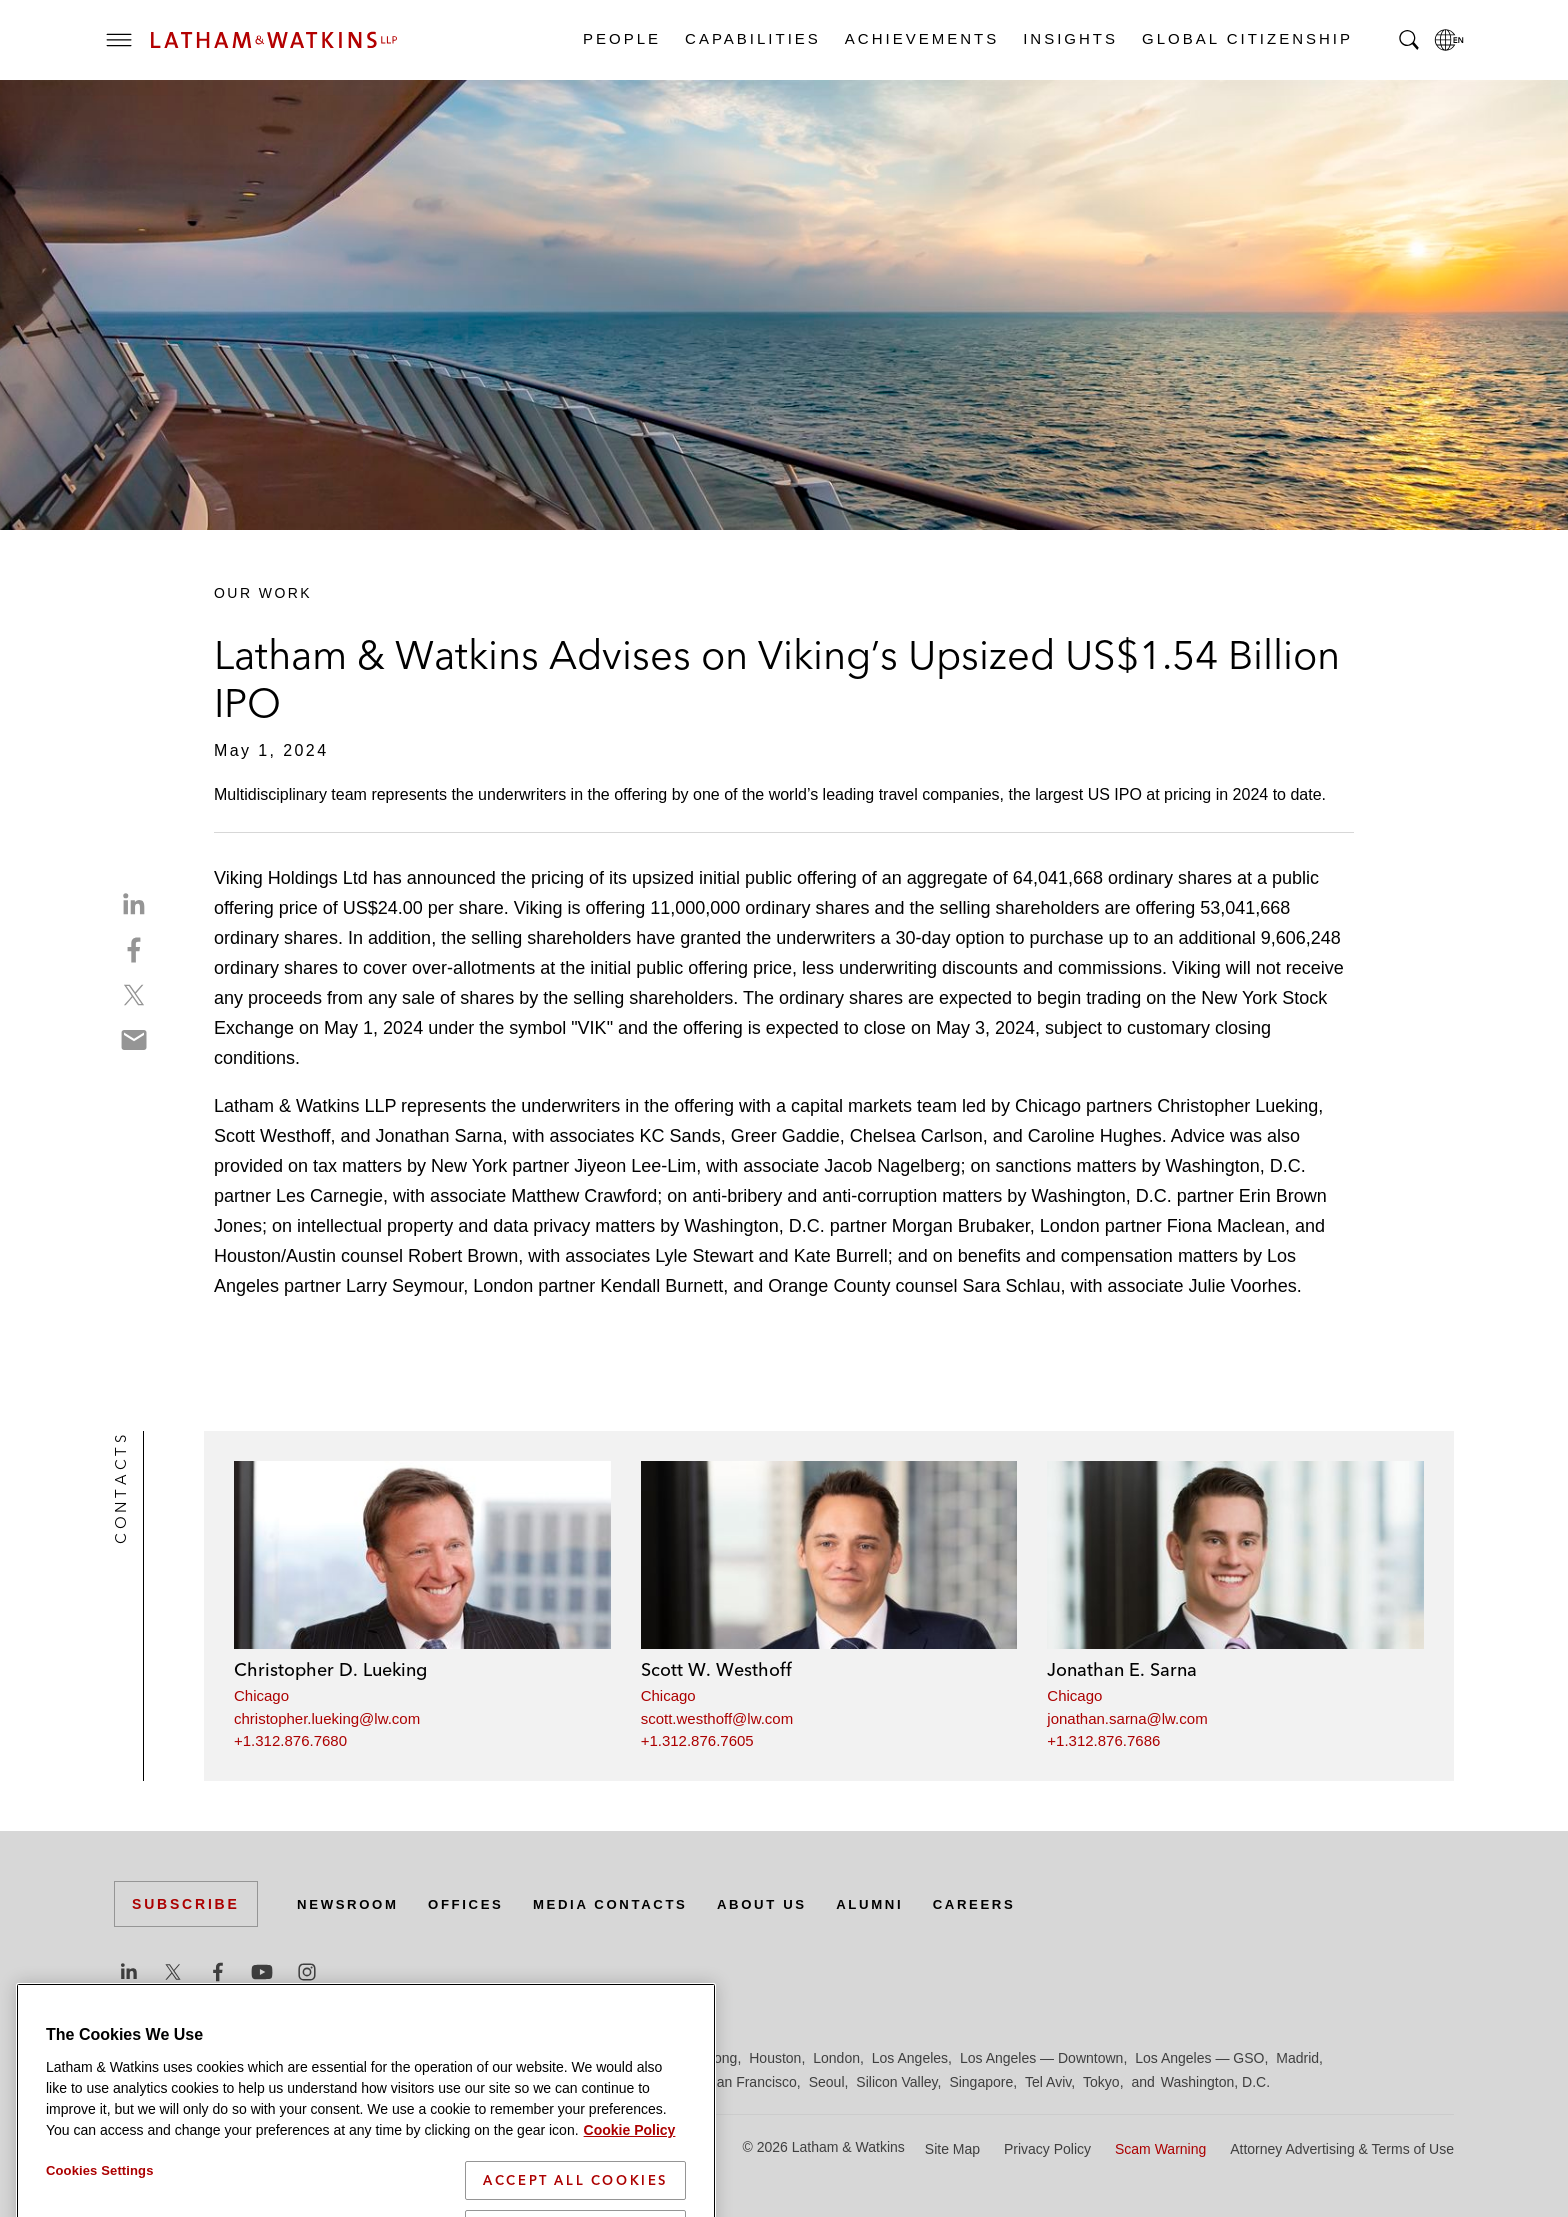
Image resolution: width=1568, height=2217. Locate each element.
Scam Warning (1160, 2149)
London (836, 2058)
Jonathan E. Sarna (1122, 1669)
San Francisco (751, 2082)
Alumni (898, 1904)
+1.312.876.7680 (290, 1740)
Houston (775, 2058)
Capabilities (752, 38)
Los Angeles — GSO (1199, 2058)
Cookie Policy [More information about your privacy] (630, 2198)
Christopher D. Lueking (330, 1669)
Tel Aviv (1048, 2082)
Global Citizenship (1246, 38)
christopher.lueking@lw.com (327, 1718)
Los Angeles (910, 2058)
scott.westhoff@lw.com (717, 1718)
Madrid (1297, 2058)
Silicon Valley (896, 2082)
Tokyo (1101, 2082)
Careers (1008, 1904)
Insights (1069, 38)
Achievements (921, 38)
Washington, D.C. (1215, 2082)
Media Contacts (626, 1904)
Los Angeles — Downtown (1041, 2058)
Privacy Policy (1047, 2149)
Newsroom (351, 1904)
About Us (786, 1904)
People (621, 38)
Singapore (981, 2082)
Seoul (827, 2082)
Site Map (952, 2149)
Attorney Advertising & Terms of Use (1342, 2149)
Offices (475, 1904)
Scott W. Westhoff (716, 1669)
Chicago (261, 1695)
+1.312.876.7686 (1103, 1740)
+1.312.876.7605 (697, 1740)
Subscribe (186, 1904)
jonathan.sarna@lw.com (1127, 1718)
